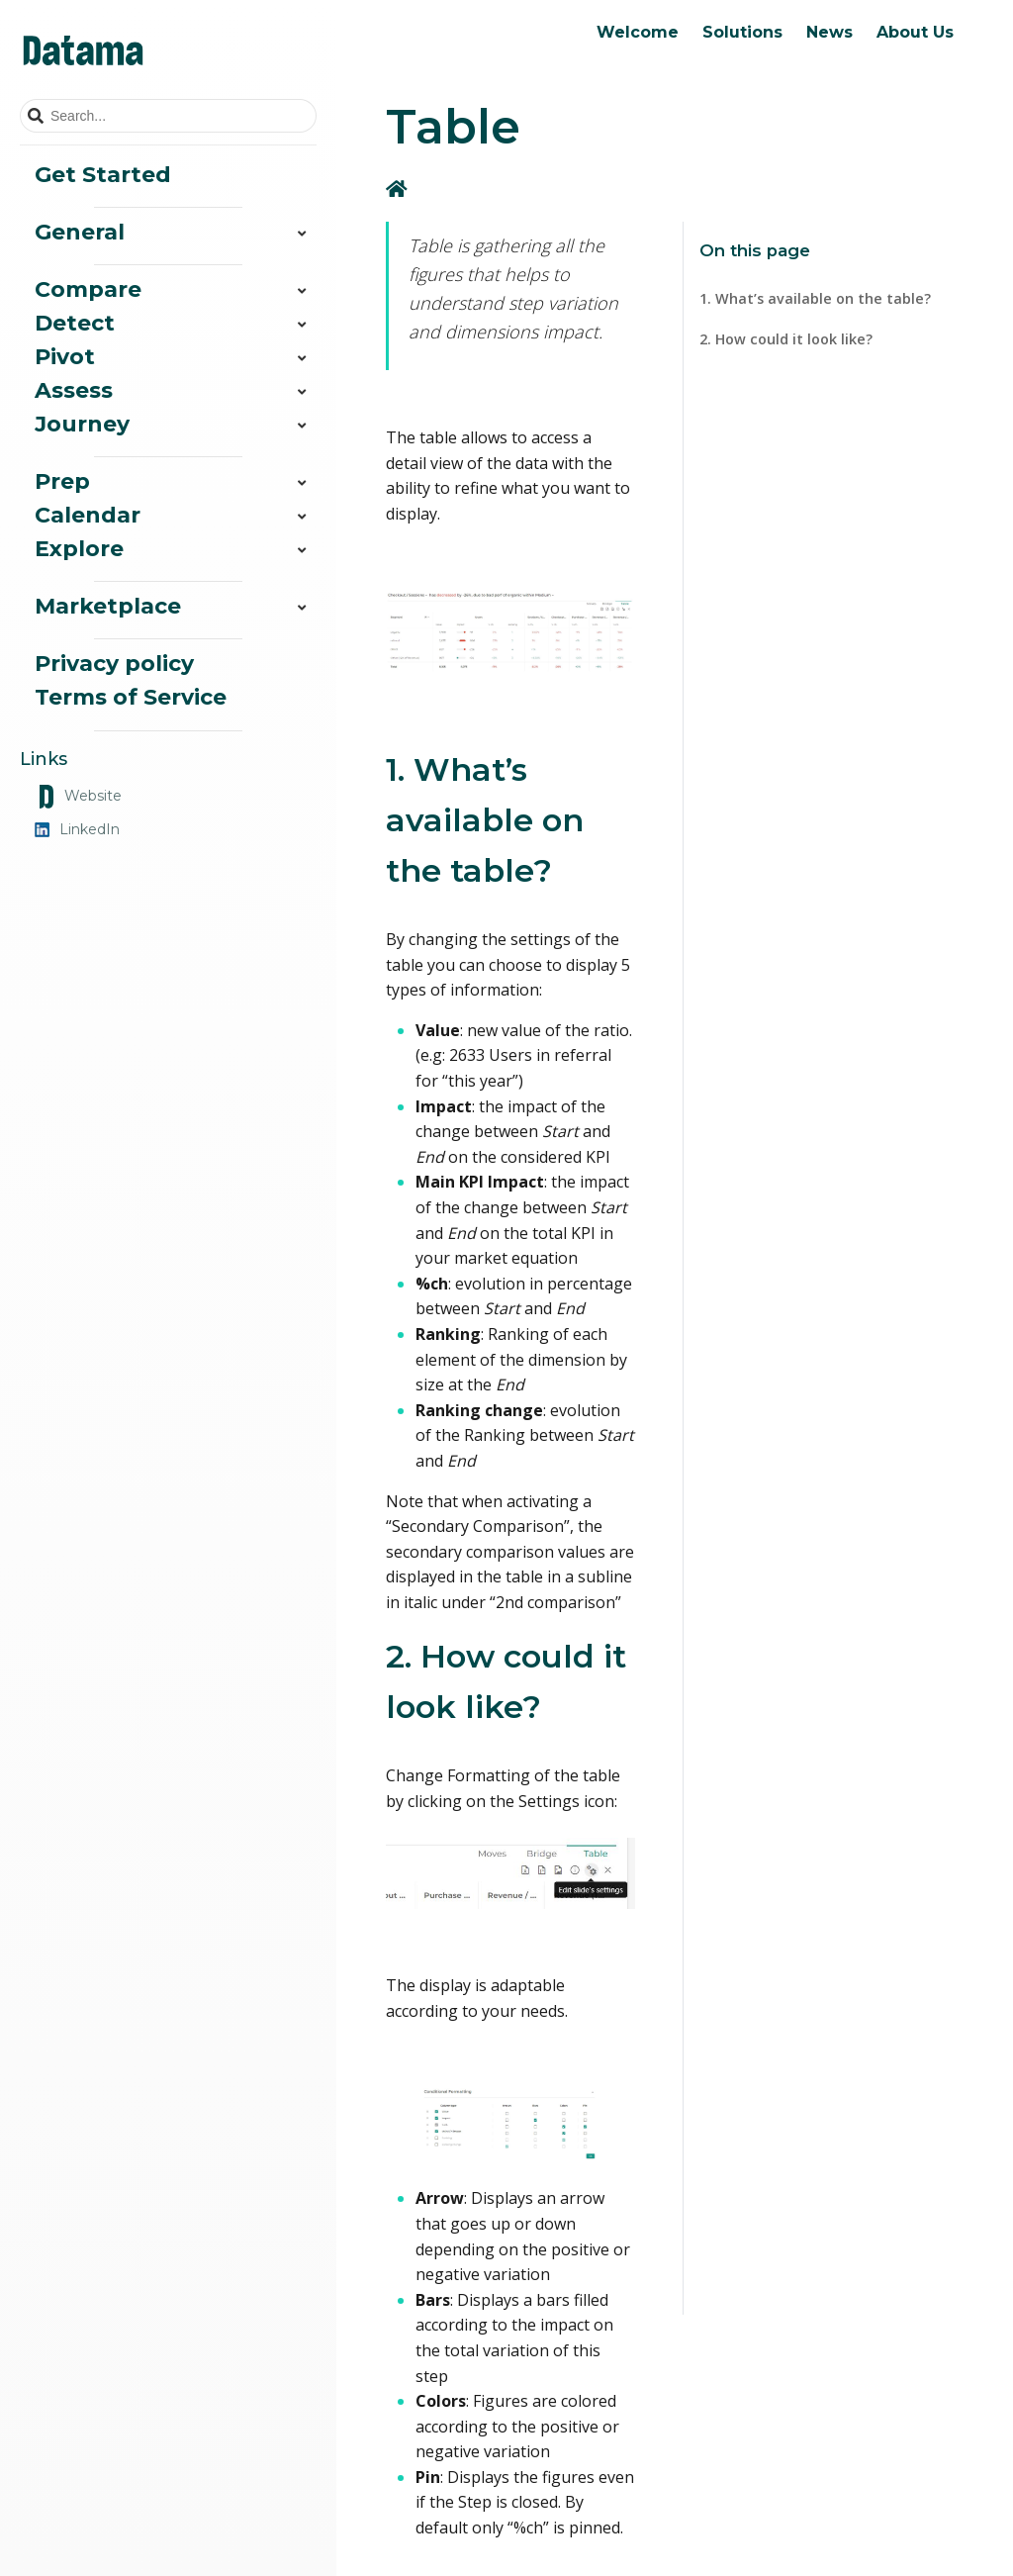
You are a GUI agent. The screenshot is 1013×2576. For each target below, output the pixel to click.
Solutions (742, 32)
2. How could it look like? (786, 339)
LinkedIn (77, 829)
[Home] (399, 188)
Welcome (638, 32)
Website (78, 797)
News (829, 32)
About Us (915, 32)
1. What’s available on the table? (815, 298)
